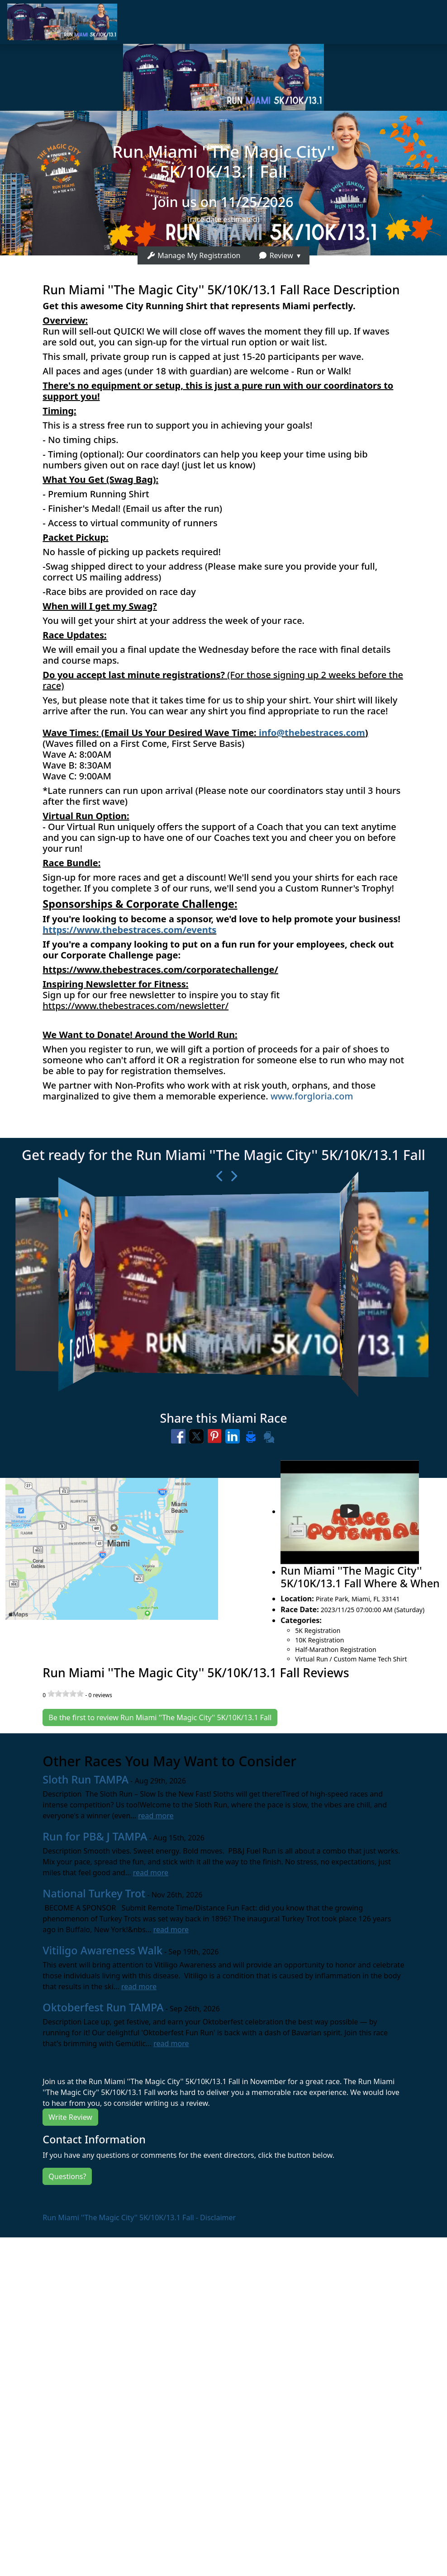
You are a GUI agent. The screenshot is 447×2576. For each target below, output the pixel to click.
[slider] (66, 1693)
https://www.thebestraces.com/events (129, 930)
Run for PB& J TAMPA (95, 1836)
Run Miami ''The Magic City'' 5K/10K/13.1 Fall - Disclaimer (139, 2217)
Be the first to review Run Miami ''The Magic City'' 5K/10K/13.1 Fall (159, 1717)
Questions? (67, 2176)
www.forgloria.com (312, 1096)
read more (155, 1816)
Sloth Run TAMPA (85, 1779)
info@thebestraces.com (312, 733)
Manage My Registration (194, 255)
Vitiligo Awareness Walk (102, 1950)
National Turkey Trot (94, 1893)
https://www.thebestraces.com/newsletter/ (135, 1006)
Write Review (70, 2117)
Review (275, 255)
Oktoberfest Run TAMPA (103, 2007)
